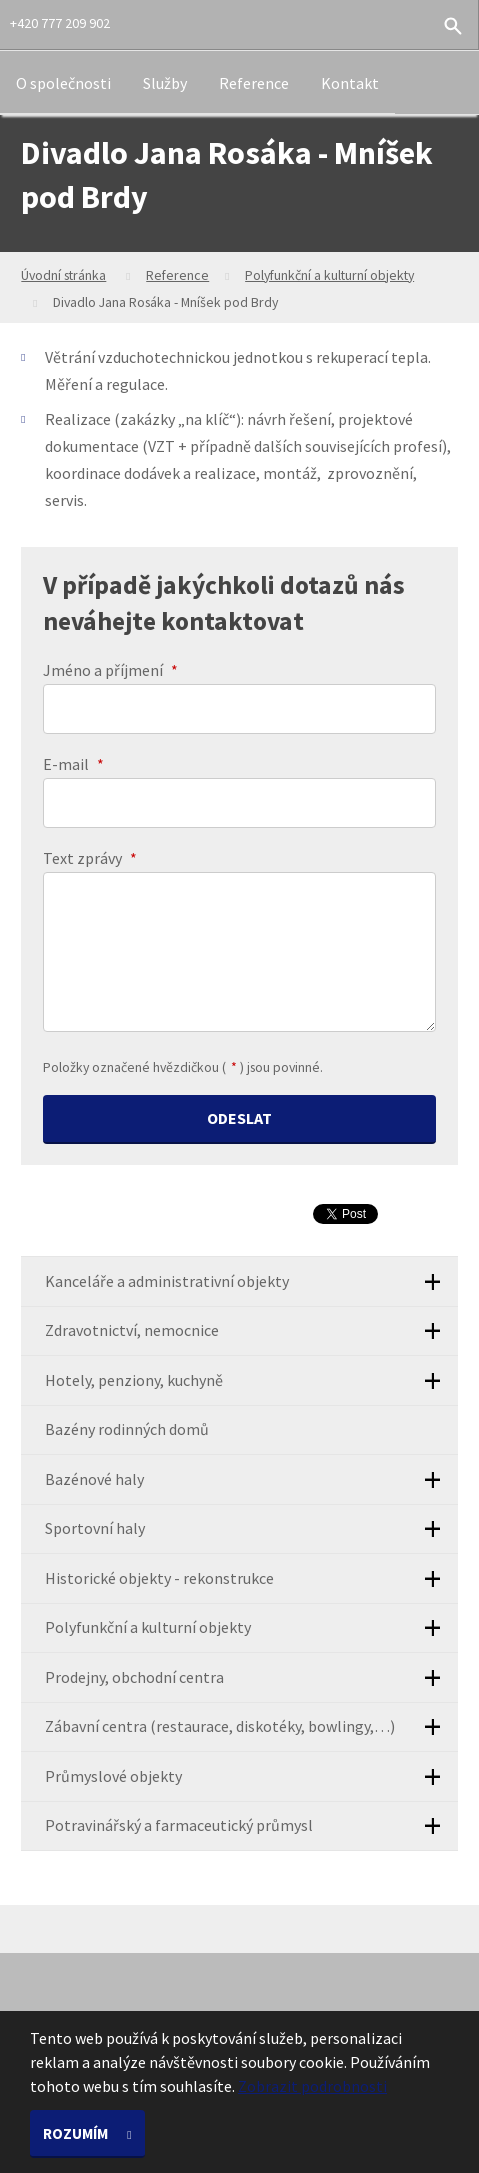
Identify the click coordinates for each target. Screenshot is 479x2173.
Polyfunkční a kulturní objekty (329, 275)
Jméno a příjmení (110, 670)
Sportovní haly (251, 1529)
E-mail (73, 764)
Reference (254, 83)
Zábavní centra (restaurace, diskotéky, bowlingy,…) (251, 1727)
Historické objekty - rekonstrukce (251, 1578)
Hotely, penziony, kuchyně (251, 1380)
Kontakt (350, 83)
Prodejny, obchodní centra (251, 1677)
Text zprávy (90, 858)
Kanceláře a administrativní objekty (251, 1281)
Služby (165, 83)
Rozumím (77, 2133)
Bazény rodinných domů (127, 1429)
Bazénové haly (251, 1479)
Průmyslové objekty (251, 1776)
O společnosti (63, 83)
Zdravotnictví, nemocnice (251, 1331)
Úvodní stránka (63, 275)
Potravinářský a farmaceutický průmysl (251, 1826)
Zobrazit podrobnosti (312, 2086)
